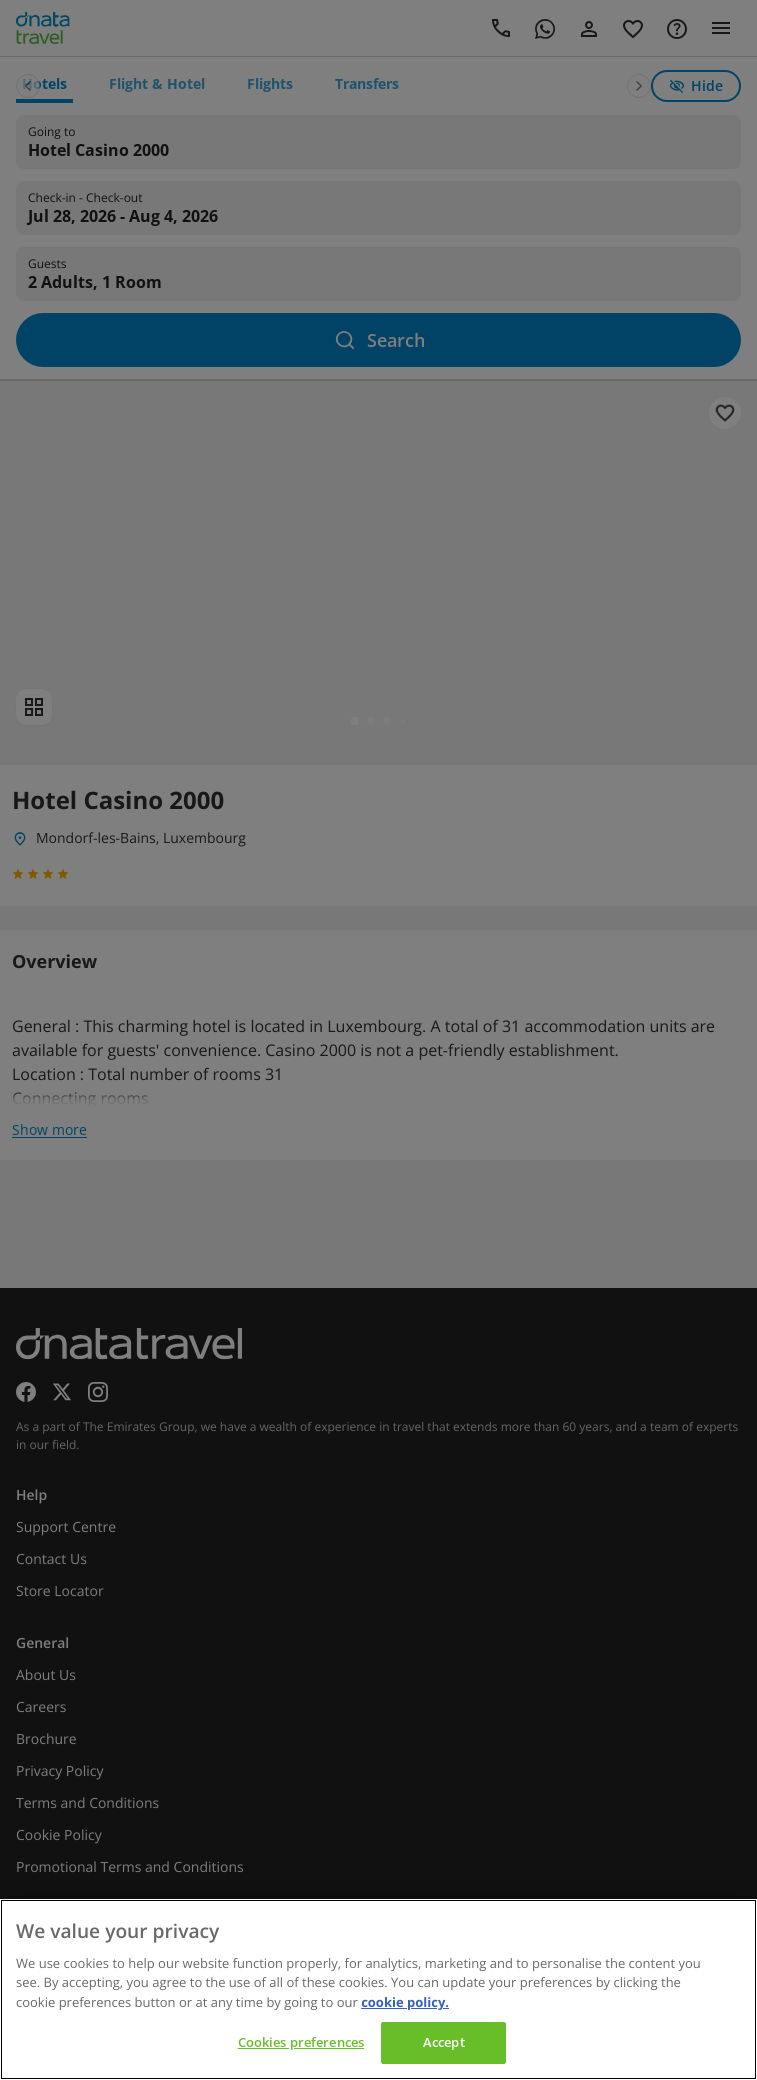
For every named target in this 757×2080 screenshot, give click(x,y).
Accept (444, 2042)
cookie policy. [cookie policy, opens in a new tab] (405, 2002)
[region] (378, 1989)
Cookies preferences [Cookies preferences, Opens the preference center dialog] (301, 2042)
